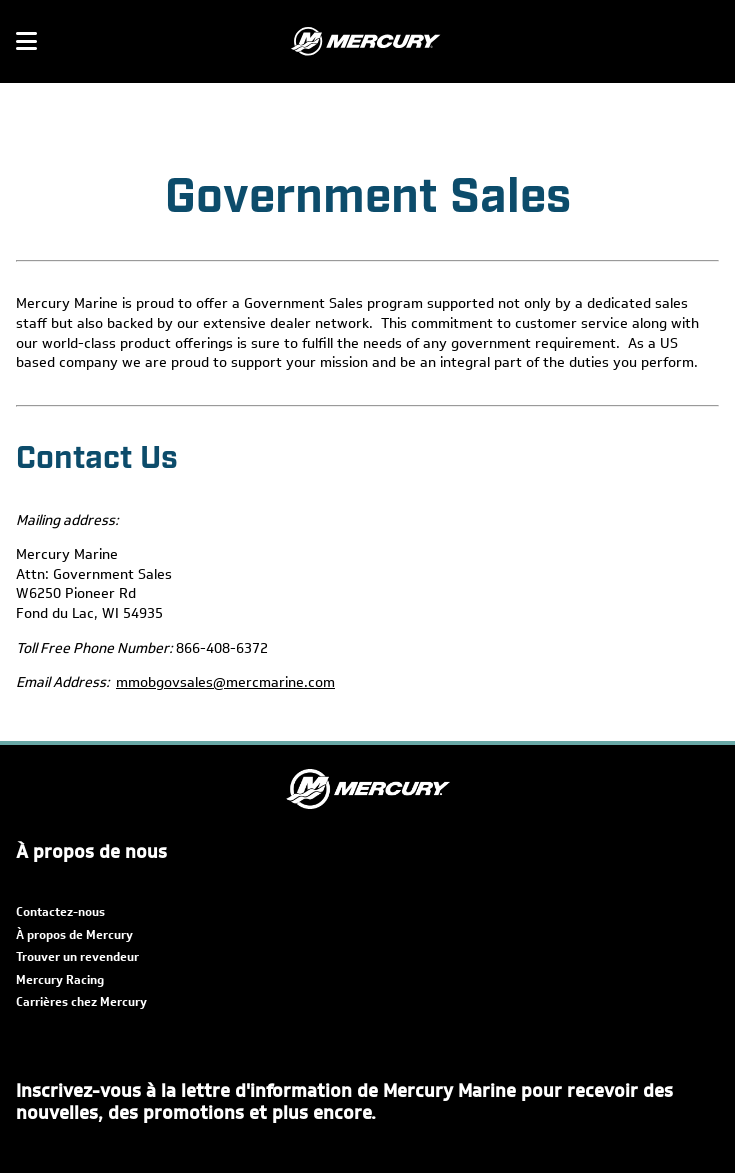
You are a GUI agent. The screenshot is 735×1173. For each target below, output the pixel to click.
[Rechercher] (707, 42)
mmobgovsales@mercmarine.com (225, 682)
